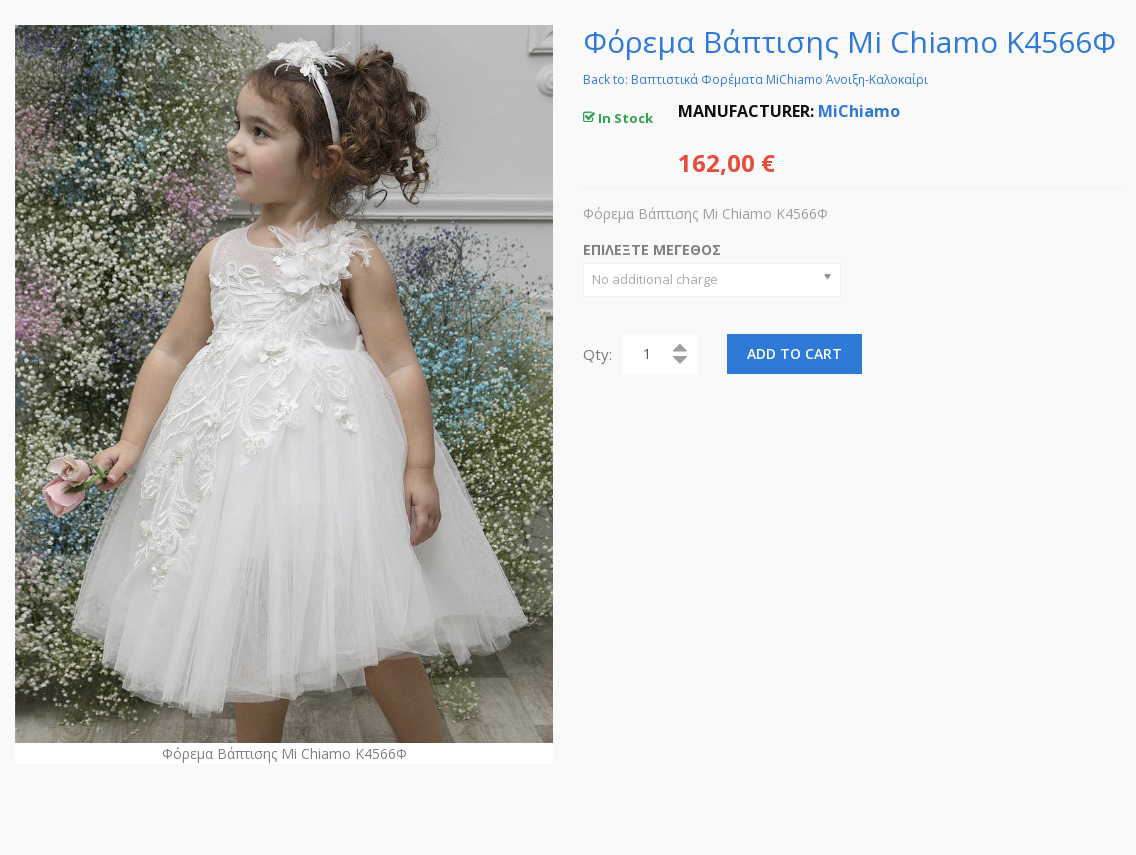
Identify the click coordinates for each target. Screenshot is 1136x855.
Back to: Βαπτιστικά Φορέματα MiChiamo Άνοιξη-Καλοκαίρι (755, 79)
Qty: (597, 354)
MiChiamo (859, 111)
